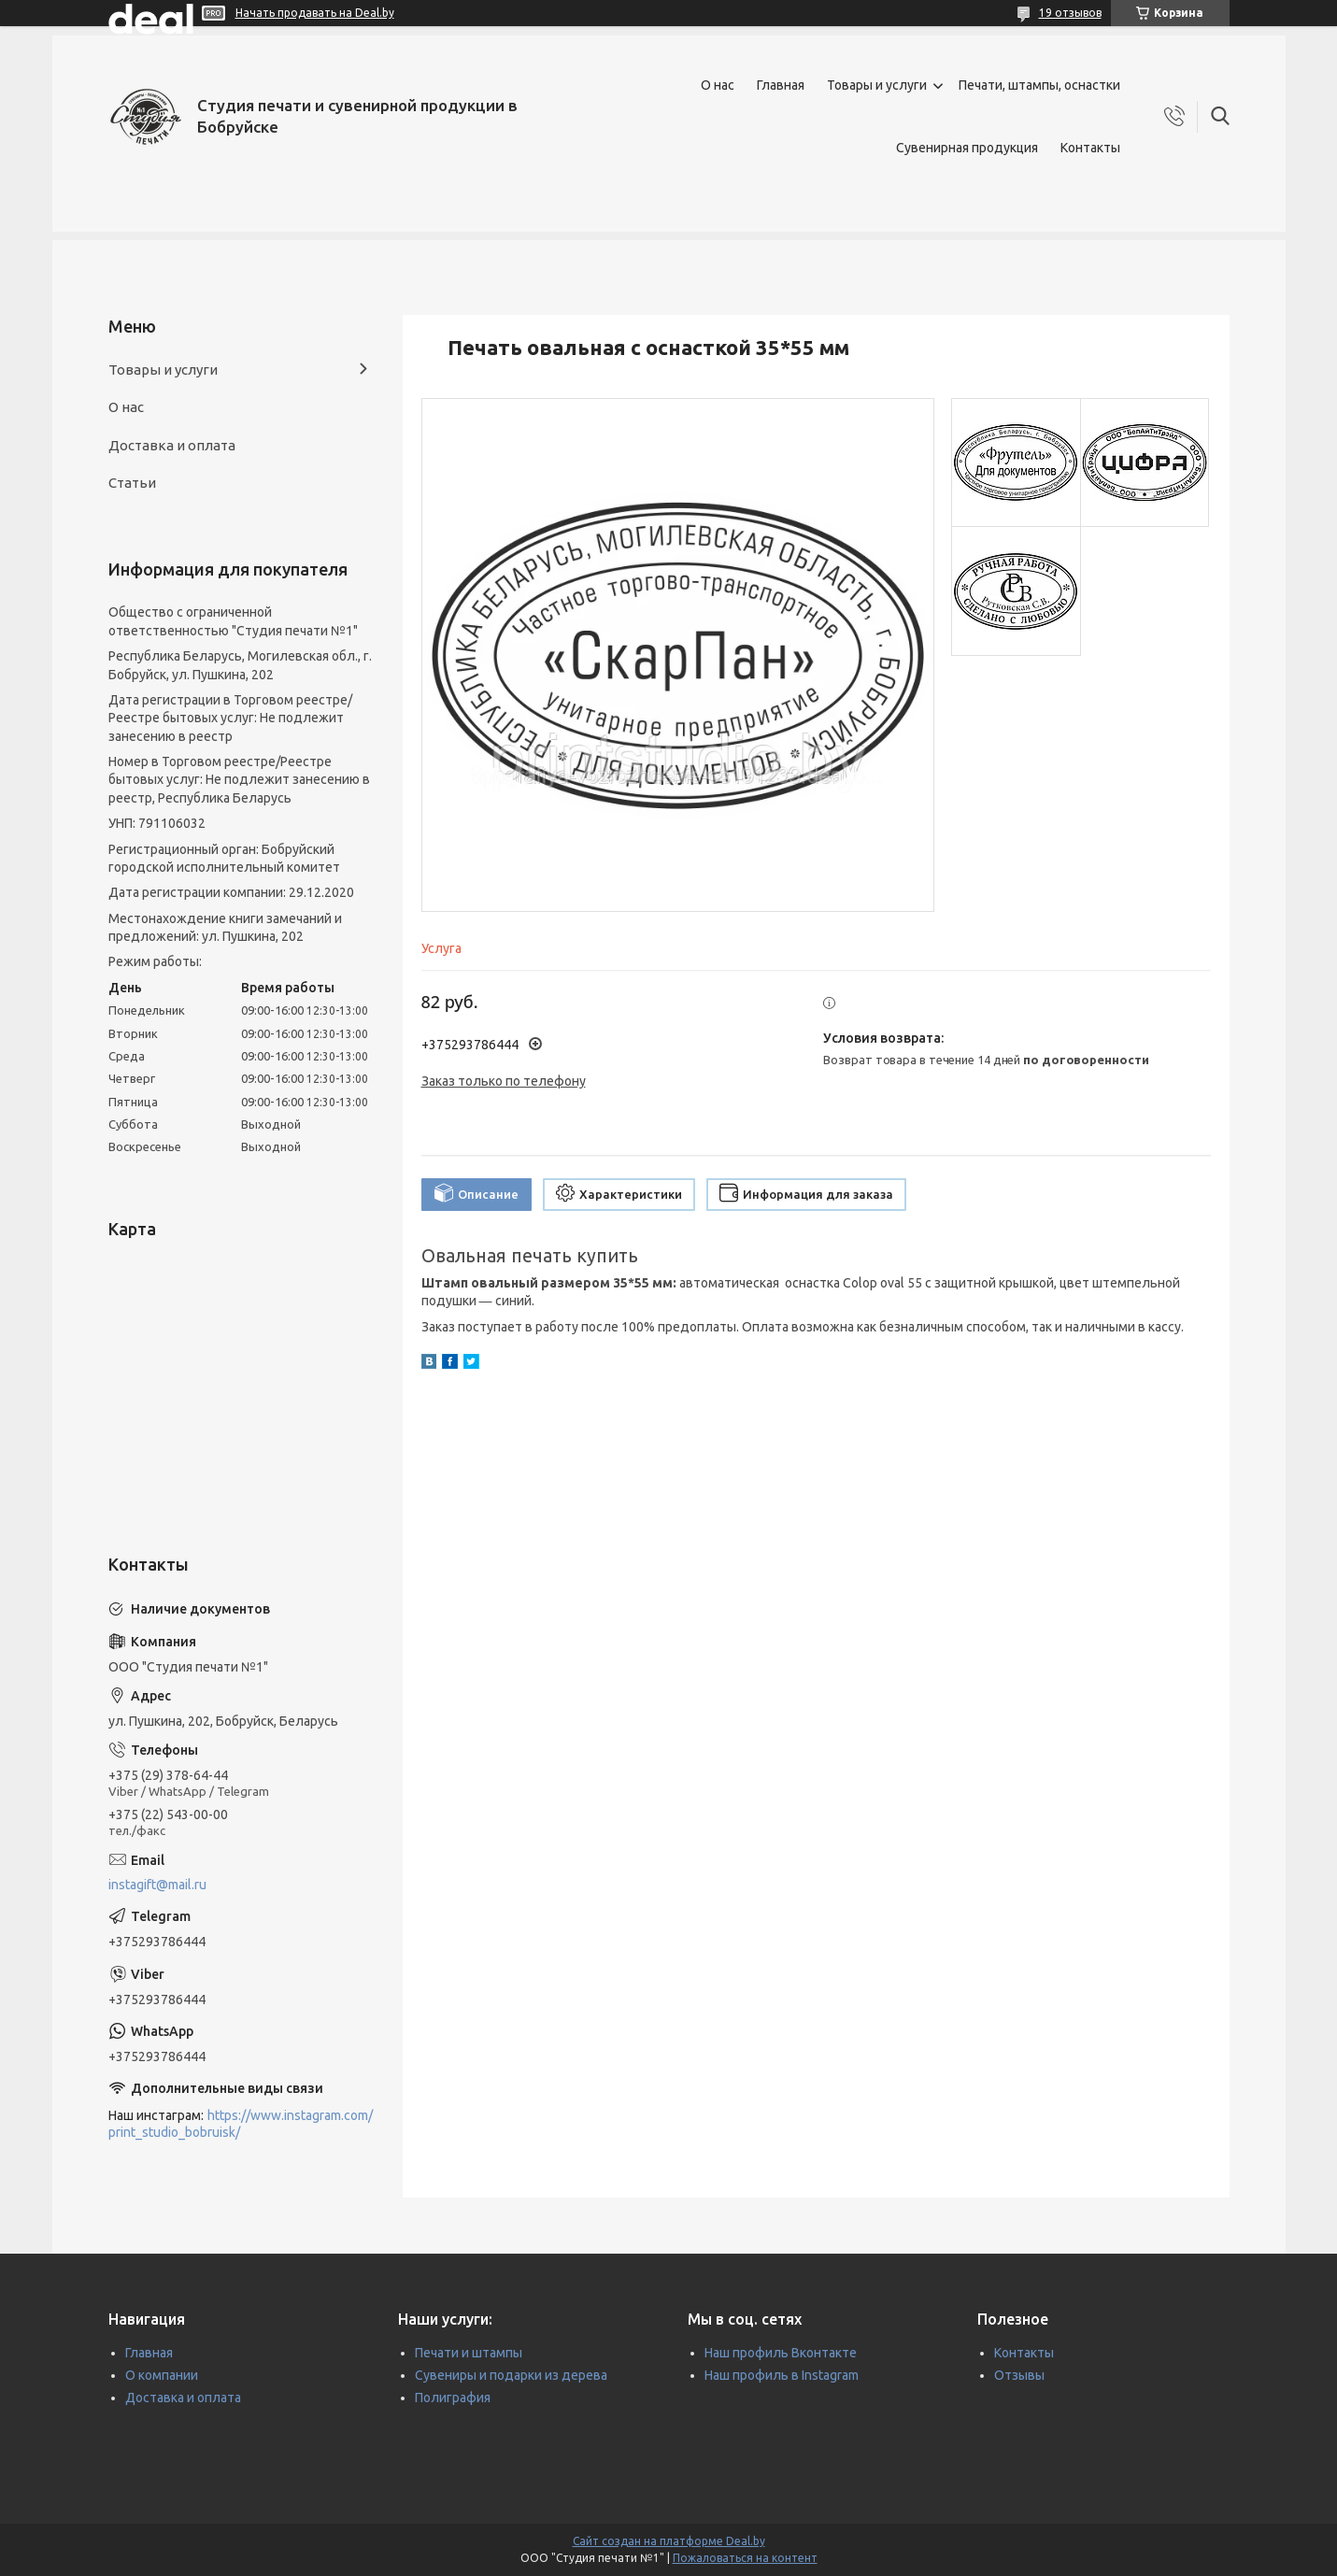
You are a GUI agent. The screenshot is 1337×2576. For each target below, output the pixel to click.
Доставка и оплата (171, 445)
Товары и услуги (877, 85)
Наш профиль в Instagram (781, 2375)
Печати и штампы (468, 2352)
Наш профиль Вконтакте (780, 2352)
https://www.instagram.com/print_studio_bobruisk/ (240, 2124)
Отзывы (1019, 2375)
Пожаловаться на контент (745, 2558)
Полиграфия (453, 2397)
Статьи (132, 483)
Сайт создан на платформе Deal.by (669, 2541)
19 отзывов (1070, 13)
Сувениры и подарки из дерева (511, 2375)
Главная (780, 85)
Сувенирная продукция (967, 147)
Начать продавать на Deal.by (314, 13)
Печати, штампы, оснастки (1039, 85)
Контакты (1090, 147)
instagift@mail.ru (157, 1884)
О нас (717, 85)
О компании (161, 2375)
